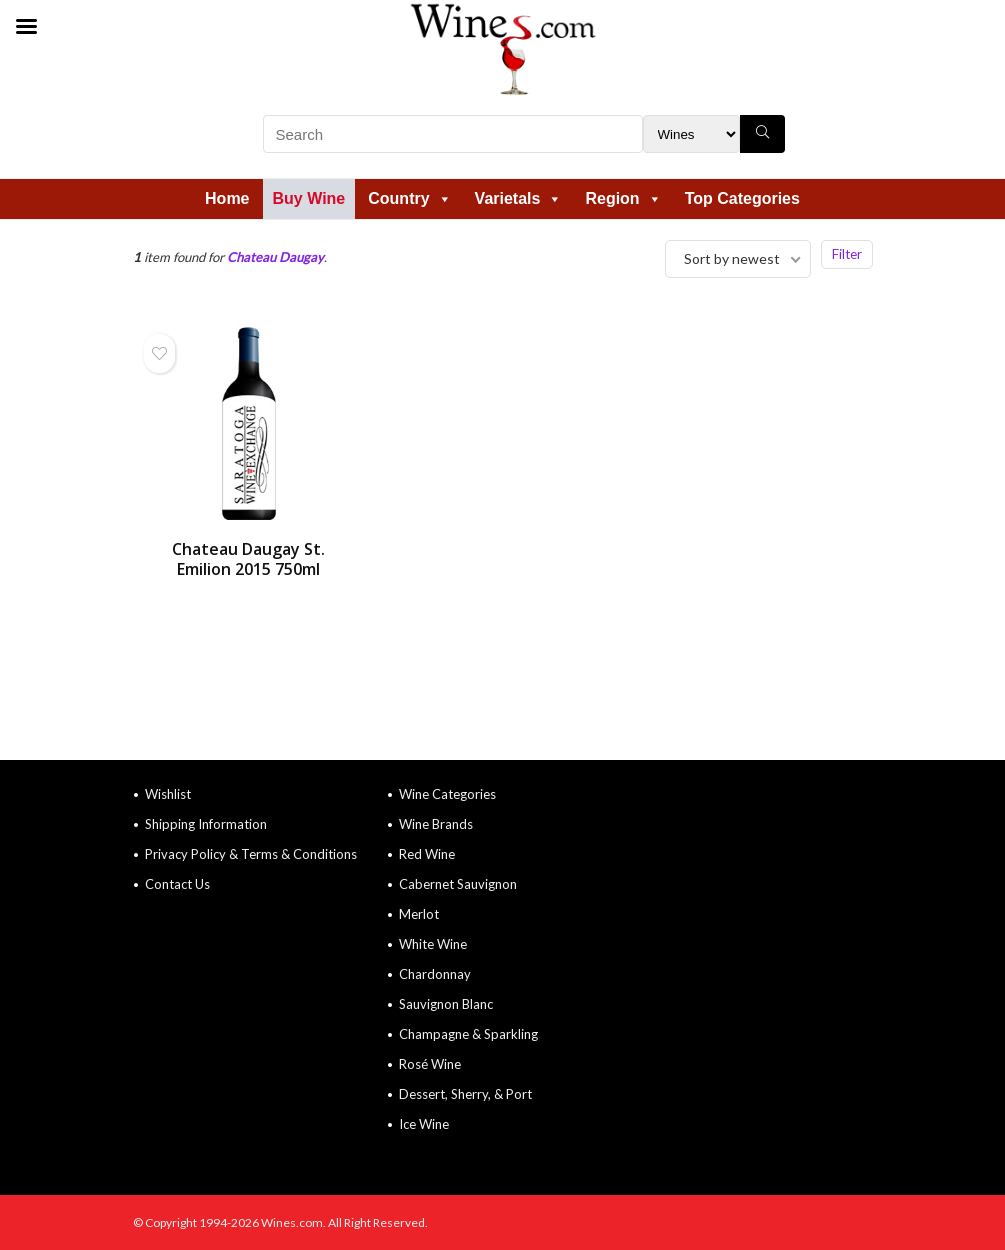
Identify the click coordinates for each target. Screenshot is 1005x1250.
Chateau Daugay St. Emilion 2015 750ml (248, 559)
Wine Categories (447, 794)
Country (409, 198)
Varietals (519, 198)
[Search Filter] (691, 134)
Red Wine (427, 854)
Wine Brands (436, 824)
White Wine (433, 944)
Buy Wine (309, 198)
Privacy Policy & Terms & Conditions (251, 854)
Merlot (419, 914)
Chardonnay (435, 974)
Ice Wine (424, 1124)
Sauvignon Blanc (446, 1004)
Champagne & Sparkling (468, 1034)
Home (227, 198)
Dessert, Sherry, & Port (465, 1094)
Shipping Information (206, 824)
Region (623, 198)
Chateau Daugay (275, 257)
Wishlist (168, 794)
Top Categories (742, 198)
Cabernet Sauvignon (458, 884)
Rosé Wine (430, 1064)
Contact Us (177, 884)
